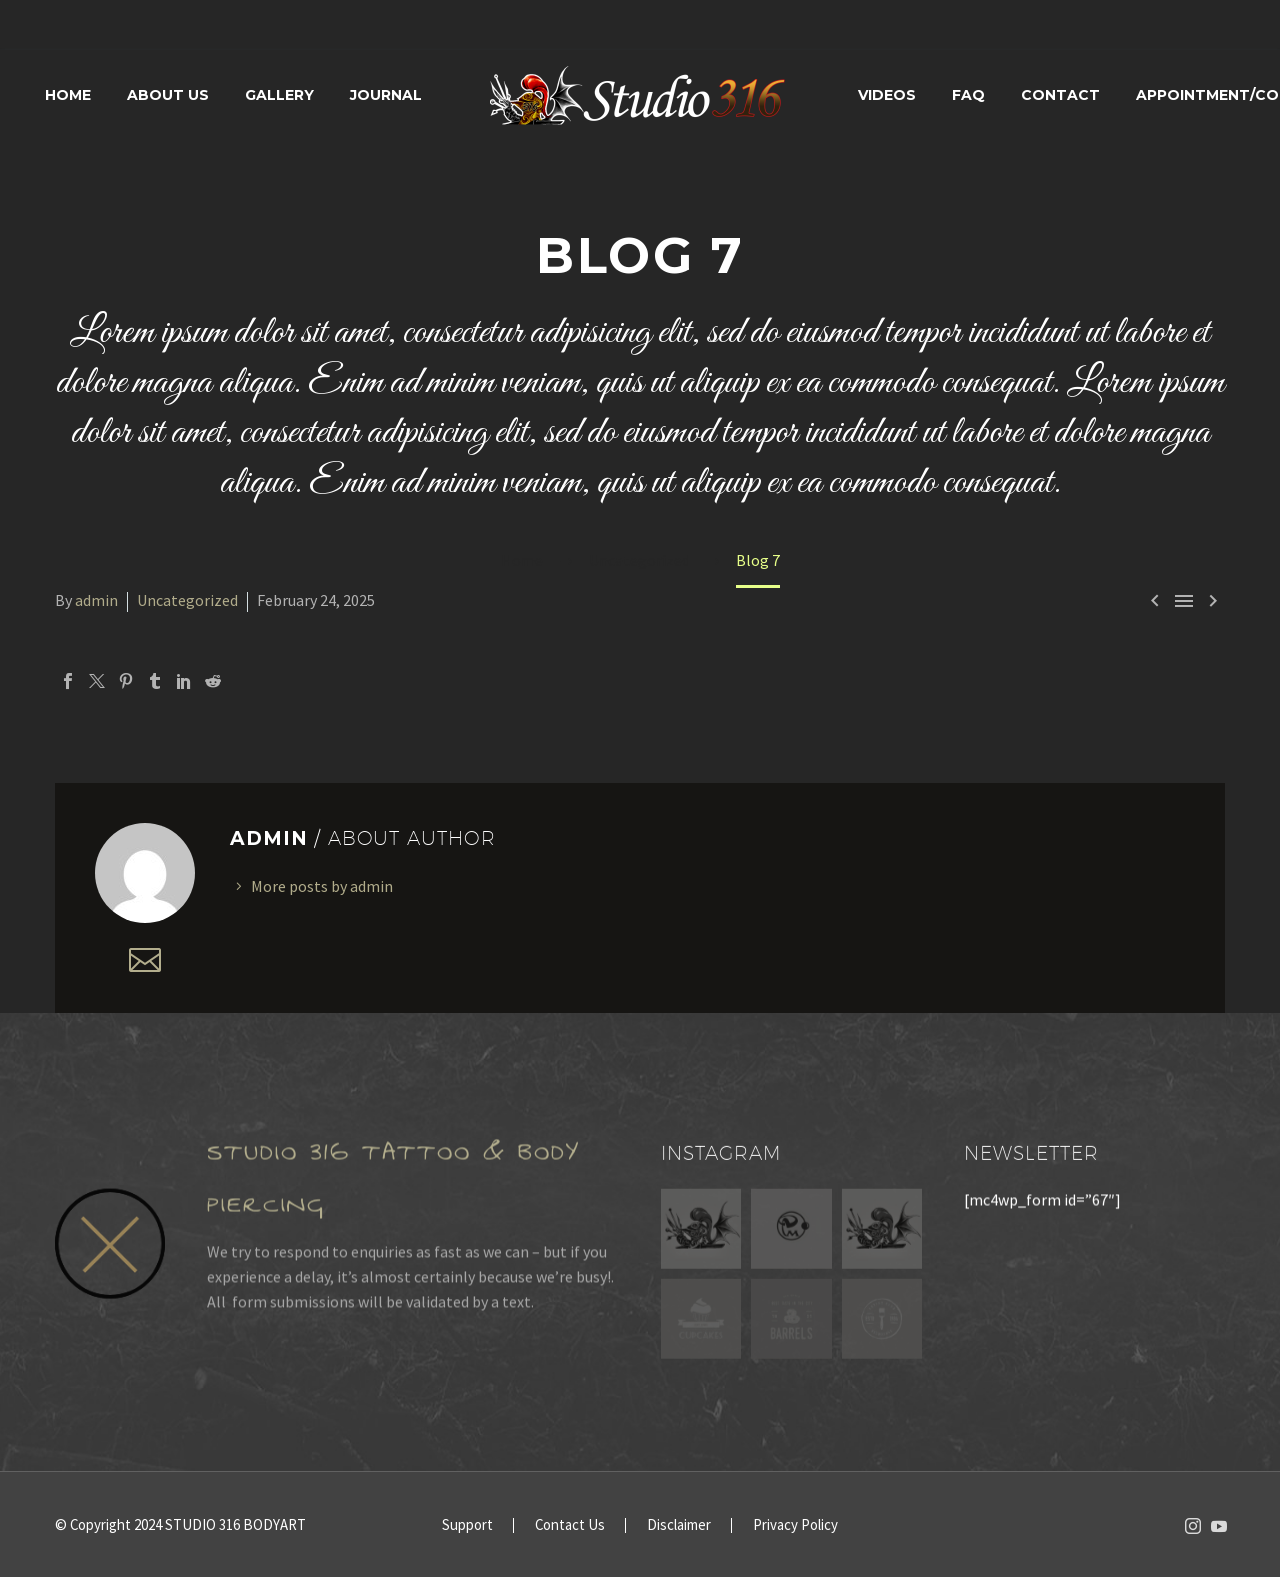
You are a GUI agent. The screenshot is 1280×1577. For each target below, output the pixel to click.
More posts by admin (322, 886)
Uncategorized (187, 600)
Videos (887, 95)
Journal (386, 95)
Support (467, 1525)
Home (68, 95)
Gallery (279, 95)
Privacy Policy (795, 1525)
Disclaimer (679, 1525)
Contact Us (570, 1525)
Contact (1060, 95)
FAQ (968, 95)
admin (96, 600)
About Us (168, 95)
